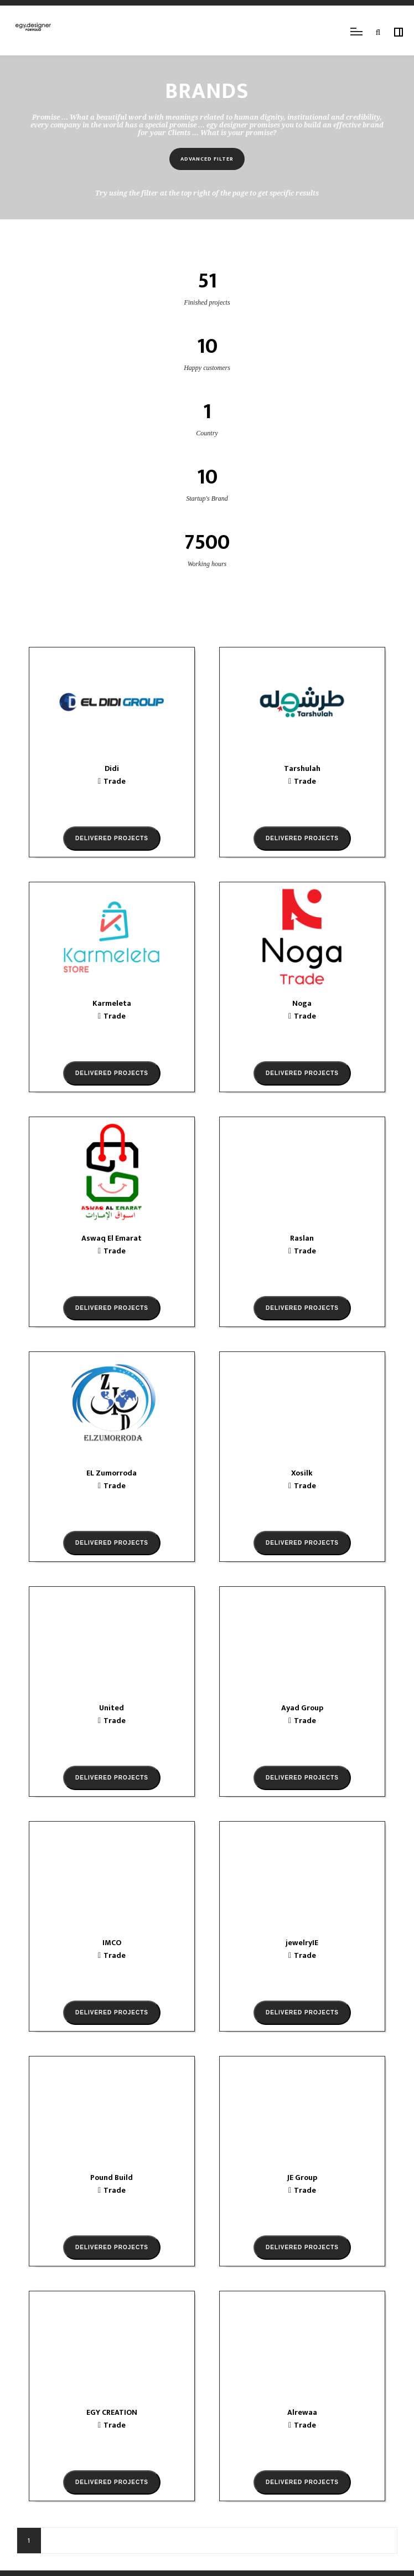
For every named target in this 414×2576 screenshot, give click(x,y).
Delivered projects (111, 838)
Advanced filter (207, 159)
